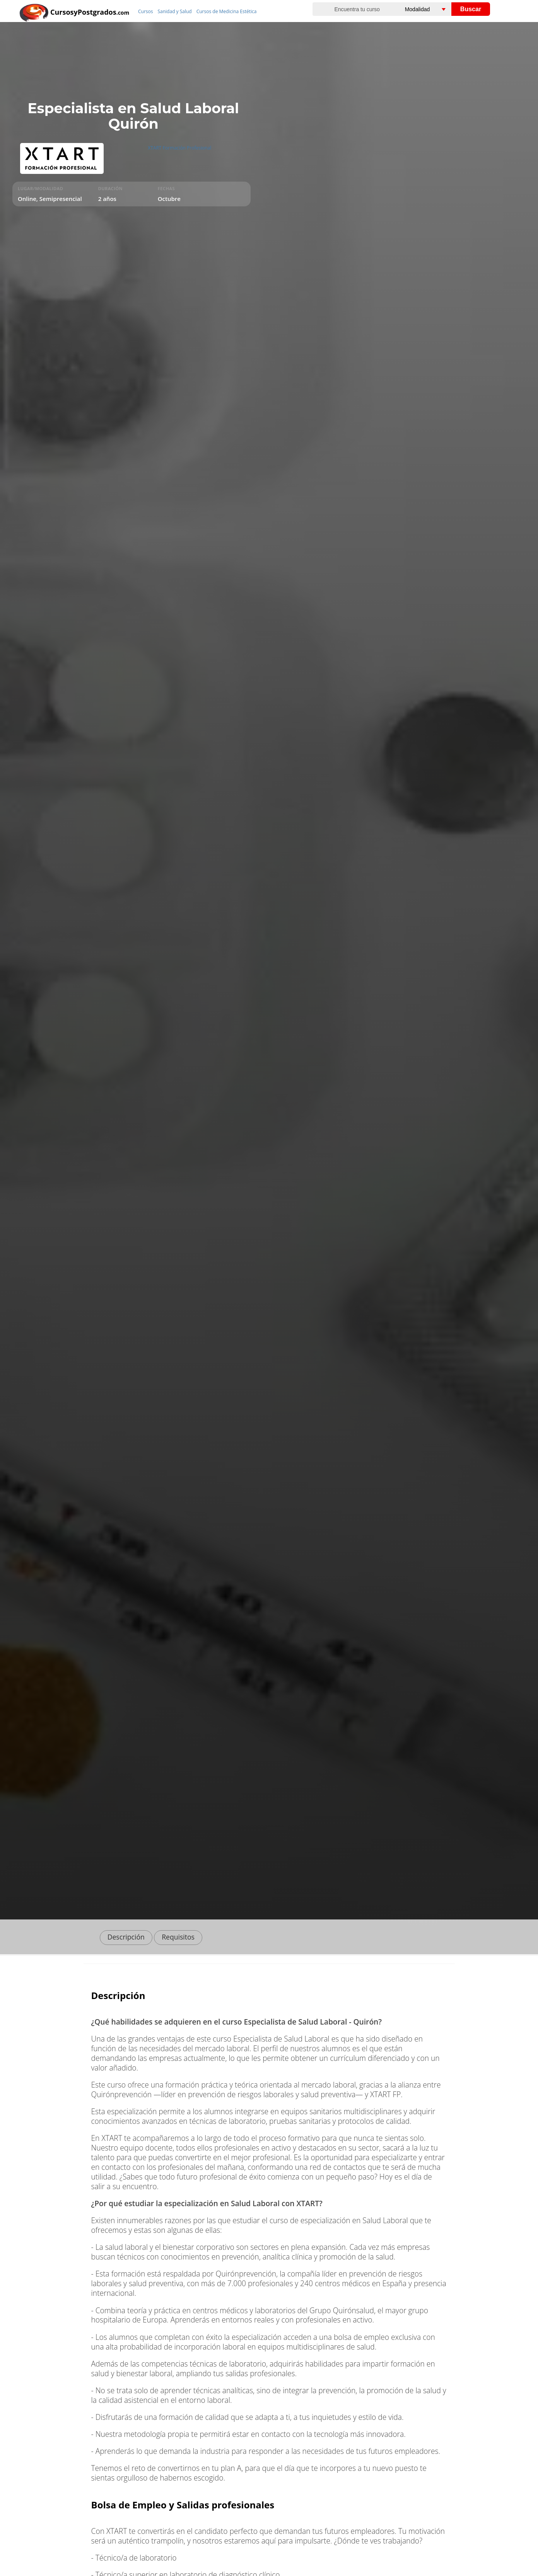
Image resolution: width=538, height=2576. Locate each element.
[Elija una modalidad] (434, 9)
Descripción (126, 1936)
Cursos (145, 11)
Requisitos (178, 1936)
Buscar (470, 9)
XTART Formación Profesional (179, 148)
